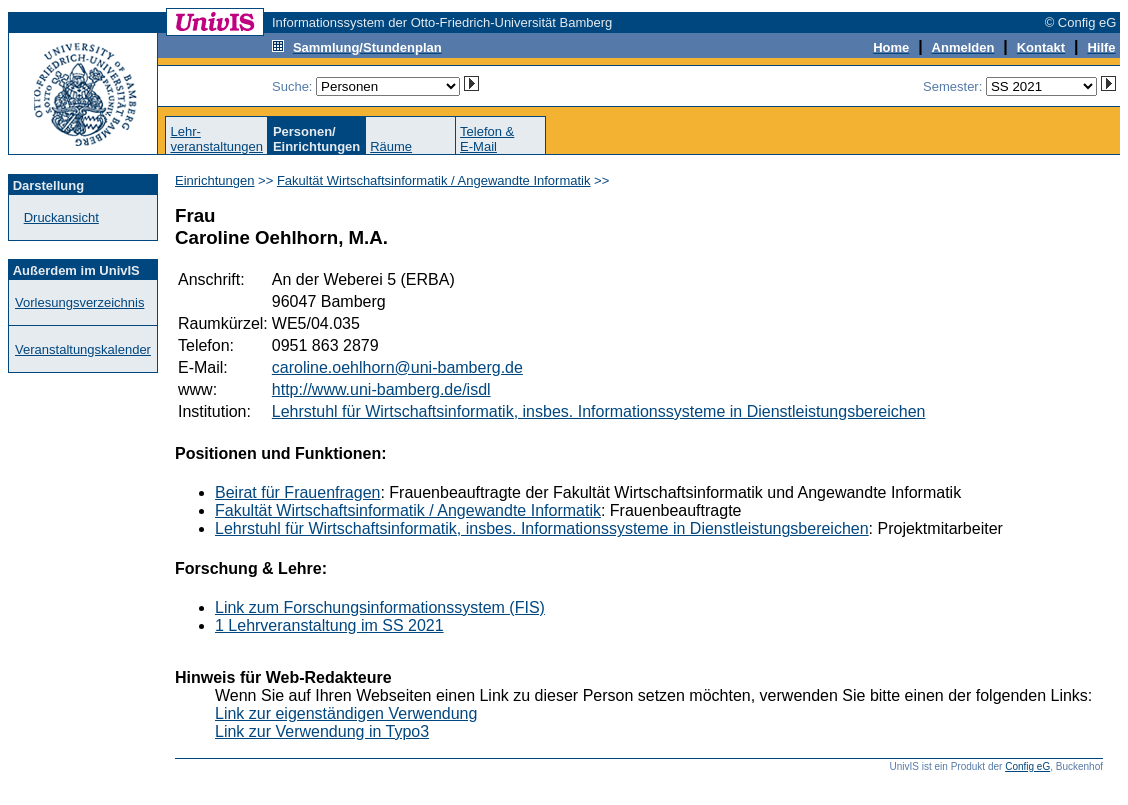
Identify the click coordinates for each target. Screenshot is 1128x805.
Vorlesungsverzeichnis (79, 302)
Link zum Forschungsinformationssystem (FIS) (380, 607)
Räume (391, 146)
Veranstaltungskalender (83, 349)
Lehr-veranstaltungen (216, 139)
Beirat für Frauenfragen (297, 492)
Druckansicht (61, 217)
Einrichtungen (215, 180)
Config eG (1027, 766)
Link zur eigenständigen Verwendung (346, 713)
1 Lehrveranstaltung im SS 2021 (329, 625)
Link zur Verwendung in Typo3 (322, 731)
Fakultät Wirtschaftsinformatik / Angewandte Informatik (434, 180)
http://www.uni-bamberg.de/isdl (381, 389)
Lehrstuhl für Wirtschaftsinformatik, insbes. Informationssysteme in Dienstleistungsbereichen (599, 411)
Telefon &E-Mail (487, 139)
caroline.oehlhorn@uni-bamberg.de (397, 367)
